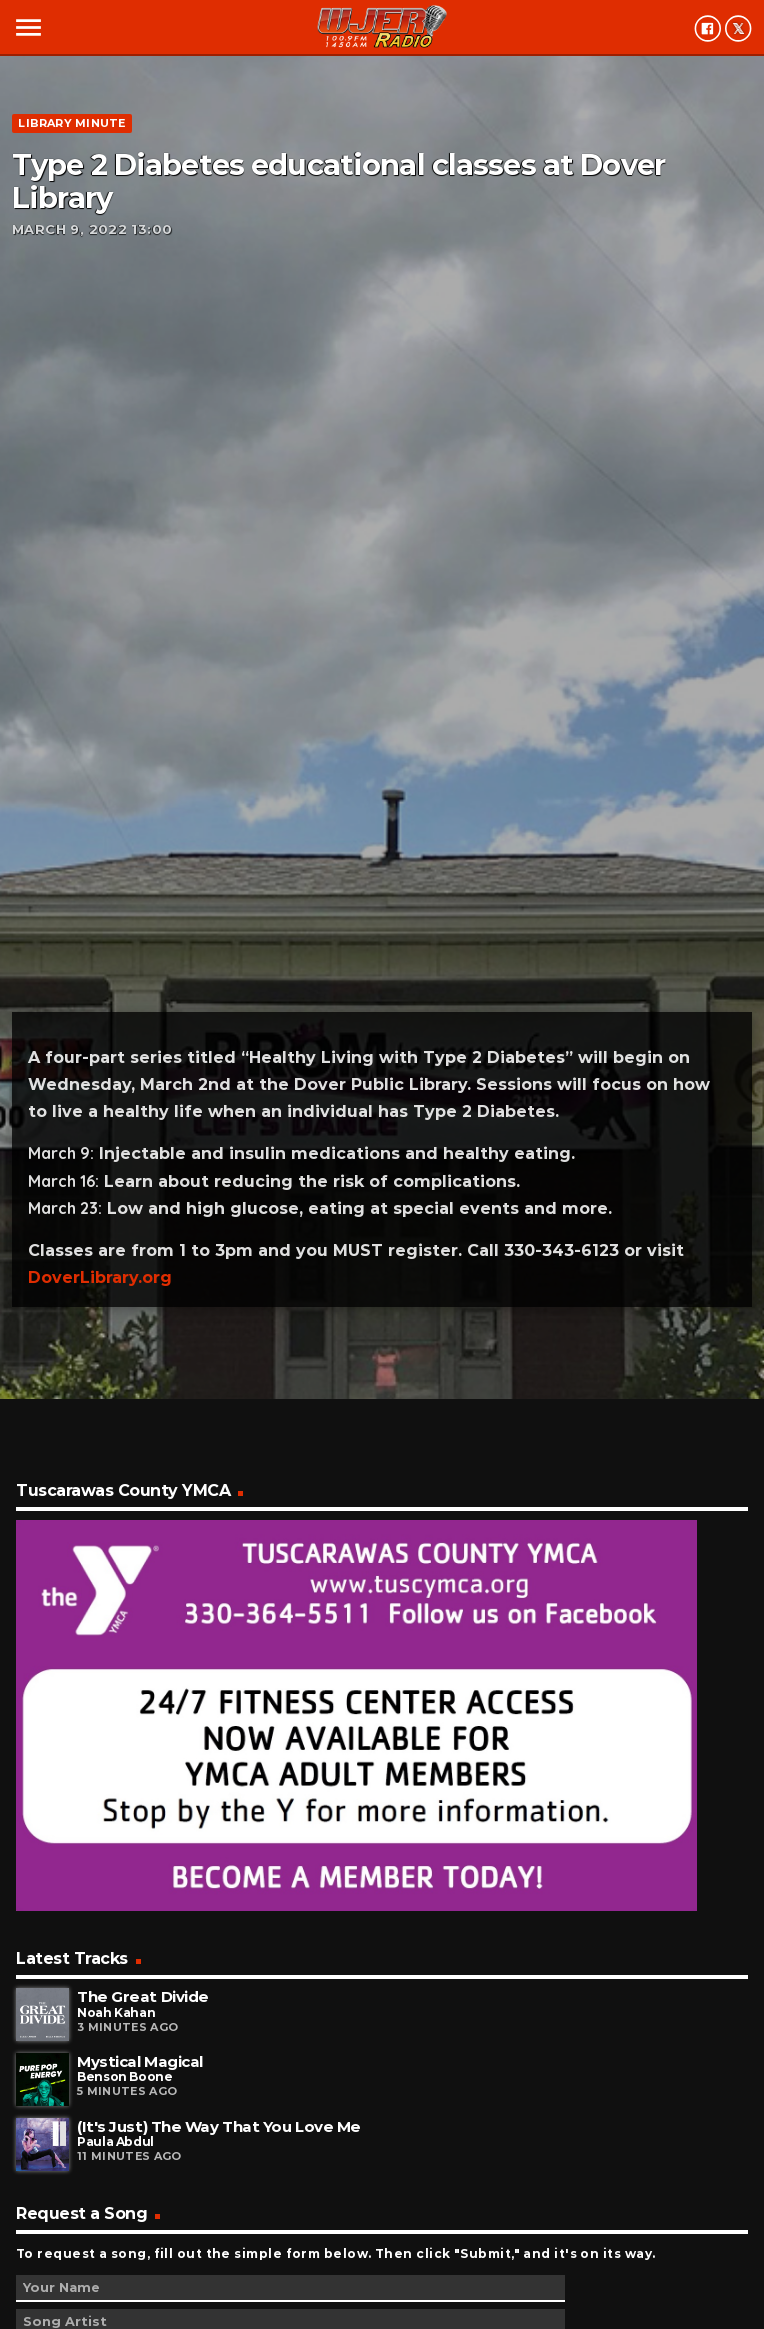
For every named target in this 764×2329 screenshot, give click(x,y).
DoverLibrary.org (100, 1277)
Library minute (71, 123)
